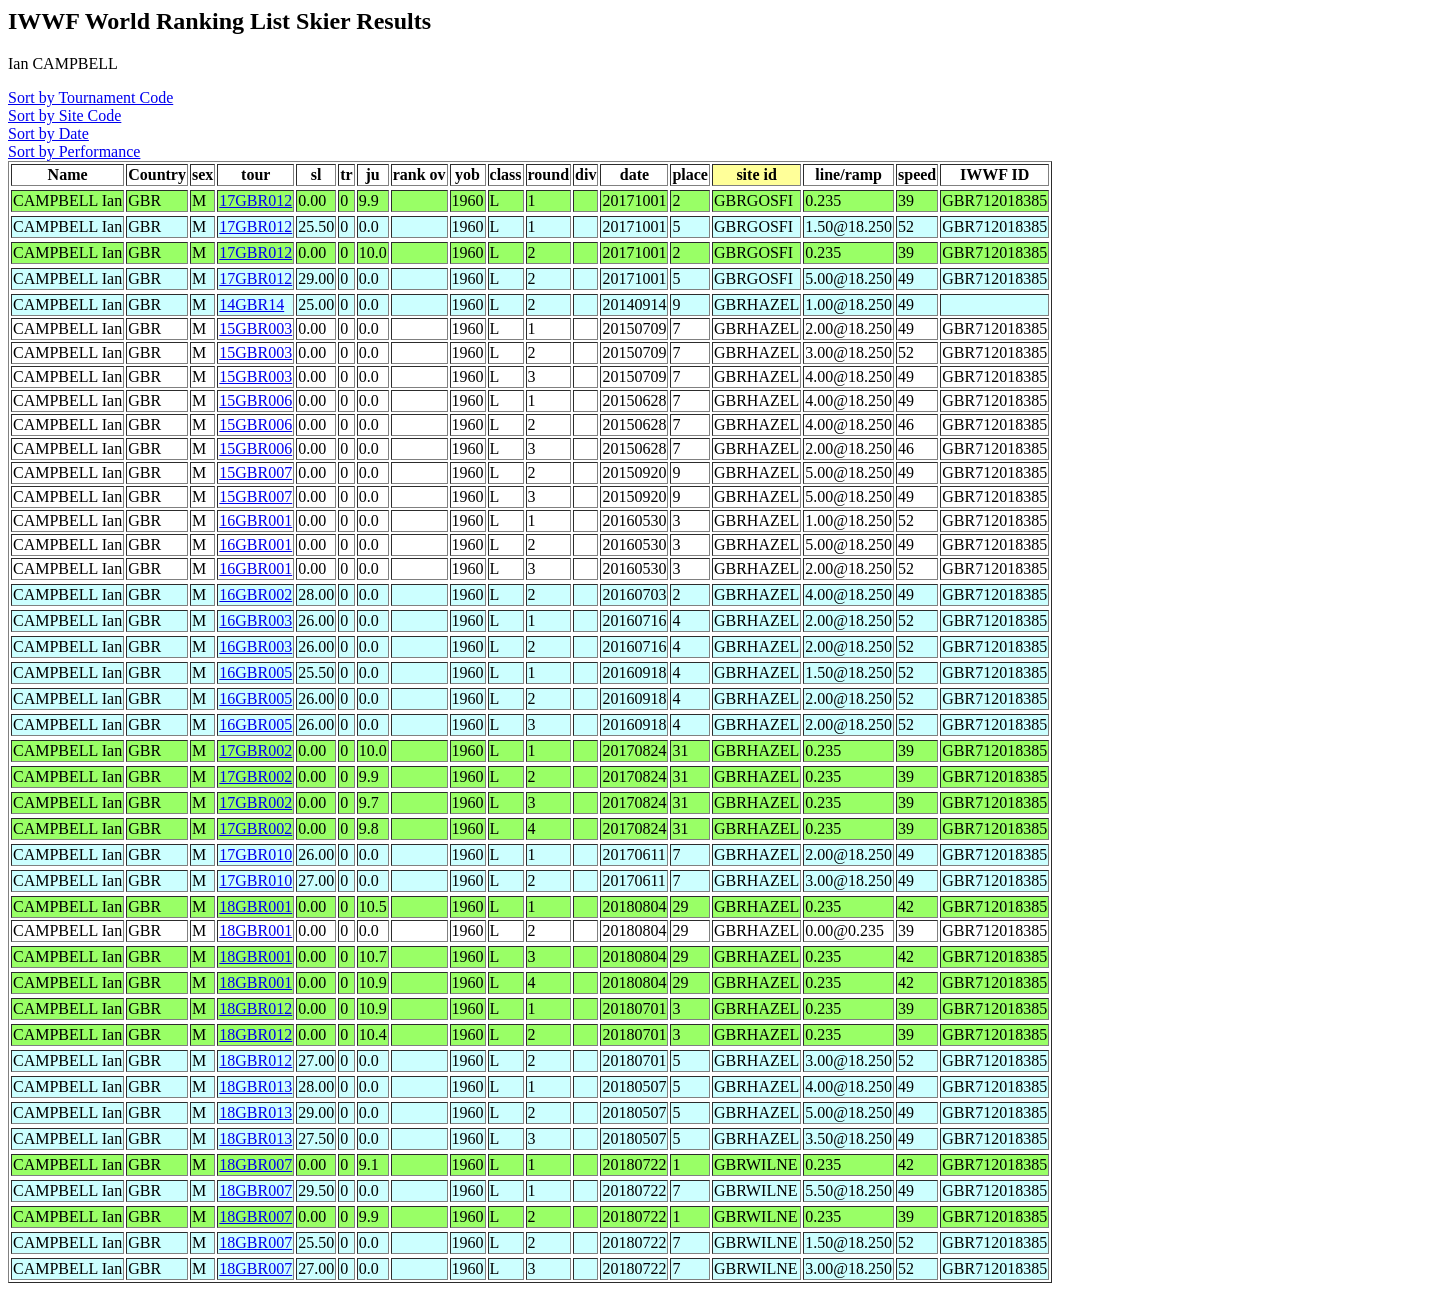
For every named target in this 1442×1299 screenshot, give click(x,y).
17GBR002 (255, 750)
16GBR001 (255, 520)
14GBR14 (251, 304)
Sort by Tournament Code (90, 97)
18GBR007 (255, 1164)
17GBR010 (255, 854)
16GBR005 (255, 672)
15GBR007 (255, 472)
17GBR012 (255, 200)
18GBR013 (255, 1086)
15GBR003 (255, 328)
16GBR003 (255, 620)
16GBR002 (255, 594)
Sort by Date (48, 133)
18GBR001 (255, 906)
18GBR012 (255, 1008)
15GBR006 (255, 400)
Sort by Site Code (64, 115)
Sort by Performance (74, 151)
